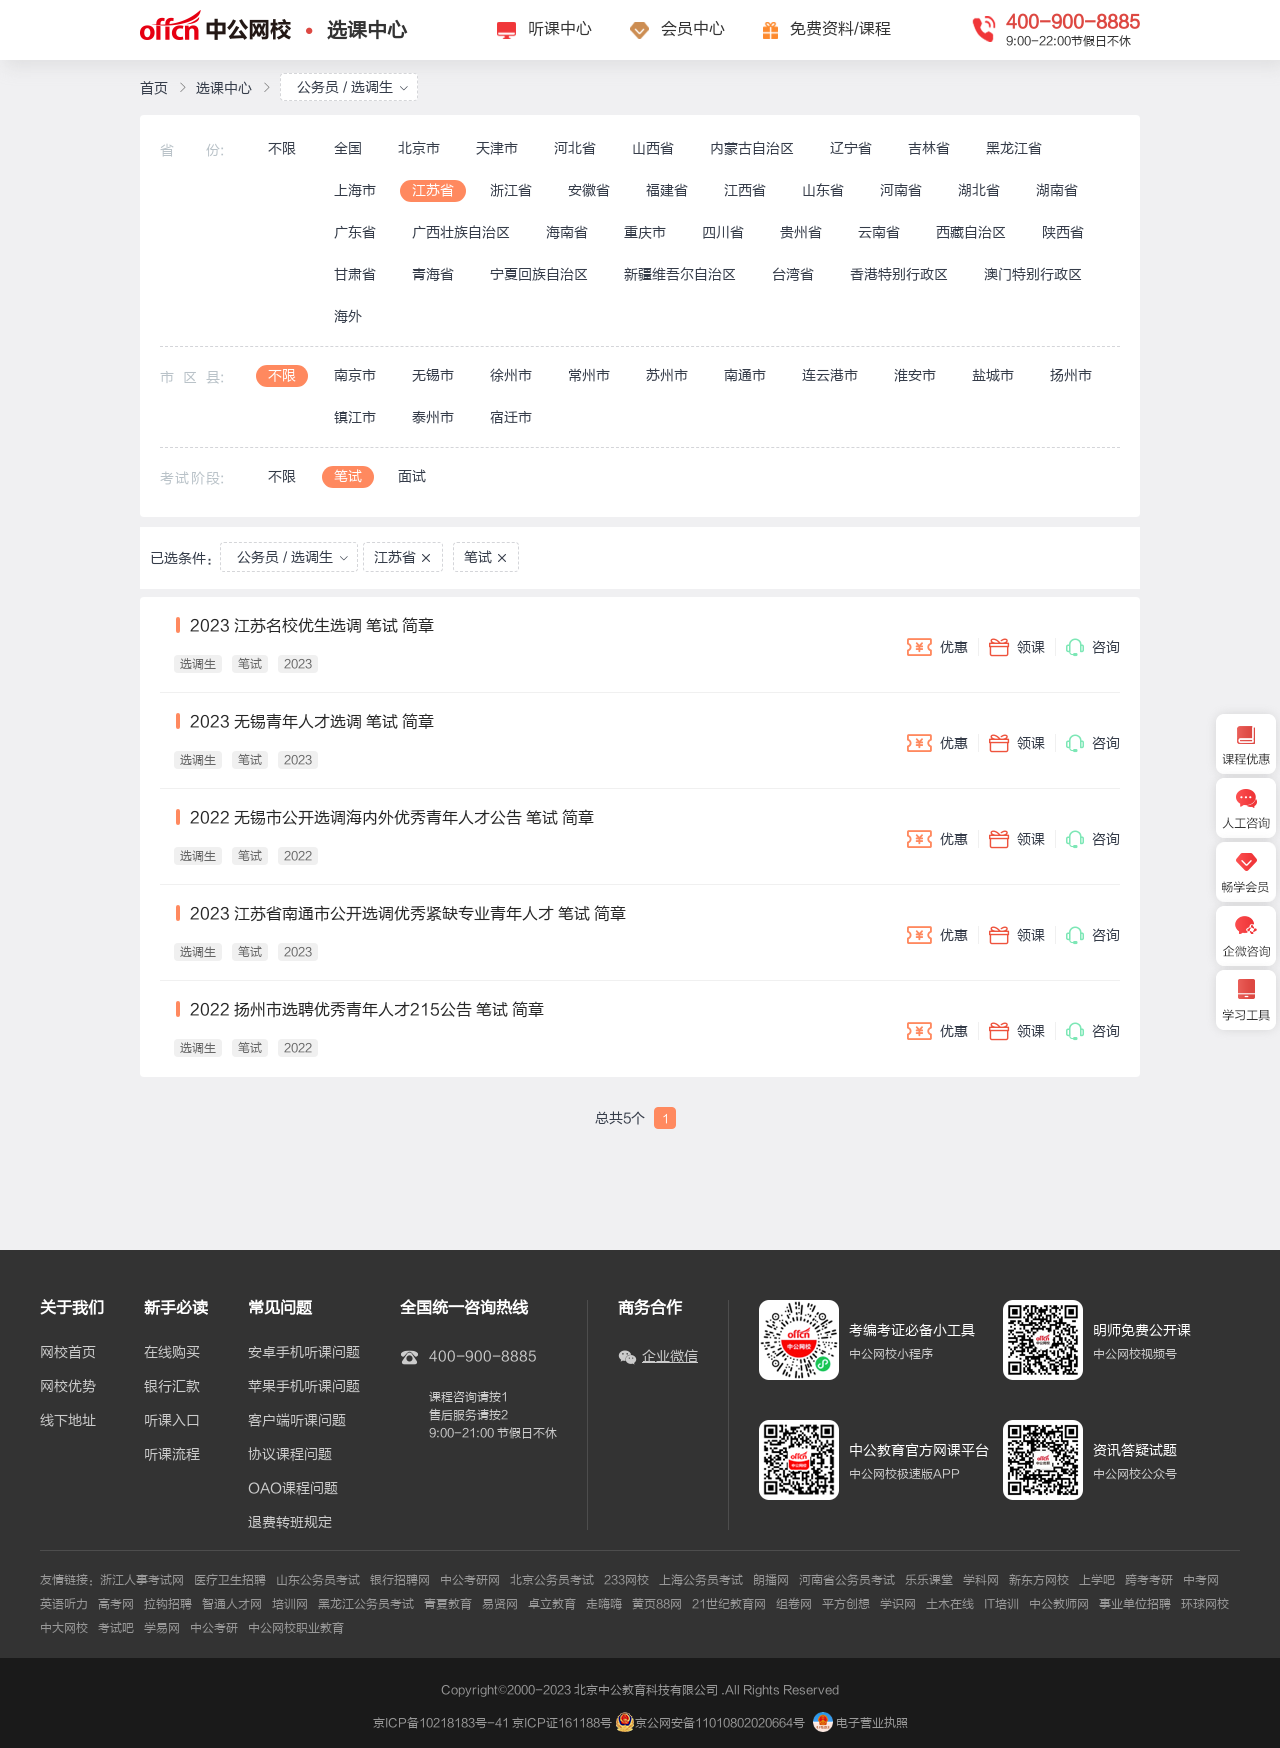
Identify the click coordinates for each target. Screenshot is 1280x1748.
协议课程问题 (290, 1455)
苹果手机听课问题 (304, 1387)
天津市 (497, 148)
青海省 (433, 274)
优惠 (937, 647)
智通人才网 (232, 1604)
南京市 (355, 375)
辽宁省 (851, 148)
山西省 (653, 148)
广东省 (355, 232)
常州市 (589, 375)
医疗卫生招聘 (230, 1580)
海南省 (567, 232)
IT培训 (1001, 1604)
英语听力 (64, 1604)
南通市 (745, 375)
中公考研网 (470, 1580)
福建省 (667, 190)
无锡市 (433, 375)
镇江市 (355, 417)
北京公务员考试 (552, 1580)
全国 (348, 148)
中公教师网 (1059, 1604)
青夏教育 (448, 1604)
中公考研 (214, 1628)
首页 (154, 88)
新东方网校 (1039, 1580)
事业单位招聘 (1135, 1604)
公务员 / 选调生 (353, 87)
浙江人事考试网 (142, 1580)
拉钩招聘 (168, 1604)
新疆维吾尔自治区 (680, 274)
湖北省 (979, 190)
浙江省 (511, 190)
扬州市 (1071, 375)
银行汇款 (172, 1387)
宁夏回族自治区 (539, 274)
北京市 (419, 148)
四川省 (723, 232)
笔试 (348, 476)
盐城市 (993, 375)
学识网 (898, 1604)
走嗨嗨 (604, 1604)
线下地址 (68, 1421)
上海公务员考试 (701, 1580)
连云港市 (830, 375)
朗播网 (771, 1580)
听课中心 (560, 29)
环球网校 (1205, 1604)
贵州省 (801, 232)
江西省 (745, 190)
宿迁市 (511, 417)
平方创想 (846, 1604)
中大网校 (64, 1628)
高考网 (116, 1604)
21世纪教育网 (729, 1604)
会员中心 (693, 29)
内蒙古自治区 (752, 148)
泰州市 (433, 417)
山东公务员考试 (318, 1580)
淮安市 (915, 375)
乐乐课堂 (929, 1580)
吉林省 (929, 148)
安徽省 (589, 190)
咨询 (1093, 647)
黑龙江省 (1014, 148)
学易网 (162, 1628)
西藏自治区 (971, 232)
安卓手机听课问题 (304, 1353)
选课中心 (367, 30)
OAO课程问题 (293, 1489)
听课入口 (172, 1421)
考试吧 (116, 1628)
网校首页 (68, 1353)
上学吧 (1097, 1580)
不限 (282, 148)
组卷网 (794, 1604)
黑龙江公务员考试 (366, 1604)
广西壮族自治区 (461, 232)
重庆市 (645, 232)
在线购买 (172, 1353)
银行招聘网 (400, 1580)
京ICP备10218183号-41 (441, 1723)
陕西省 (1063, 232)
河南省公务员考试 (847, 1580)
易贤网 (500, 1604)
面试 (412, 476)
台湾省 (793, 274)
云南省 (879, 232)
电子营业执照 (860, 1723)
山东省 (823, 190)
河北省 (575, 148)
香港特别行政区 (899, 274)
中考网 (1201, 1580)
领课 (1017, 647)
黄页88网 (657, 1604)
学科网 (981, 1580)
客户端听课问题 (297, 1421)
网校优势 (68, 1387)
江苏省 (433, 190)
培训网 (290, 1604)
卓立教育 (552, 1604)
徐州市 (511, 375)
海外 (348, 316)
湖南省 (1057, 190)
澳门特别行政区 (1033, 274)
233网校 (626, 1580)
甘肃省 (355, 274)
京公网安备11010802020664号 (720, 1723)
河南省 (901, 190)
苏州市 (667, 375)
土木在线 (950, 1604)
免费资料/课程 (840, 29)
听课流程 (172, 1455)
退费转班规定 (290, 1523)
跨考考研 (1149, 1580)
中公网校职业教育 (296, 1628)
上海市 (355, 190)
